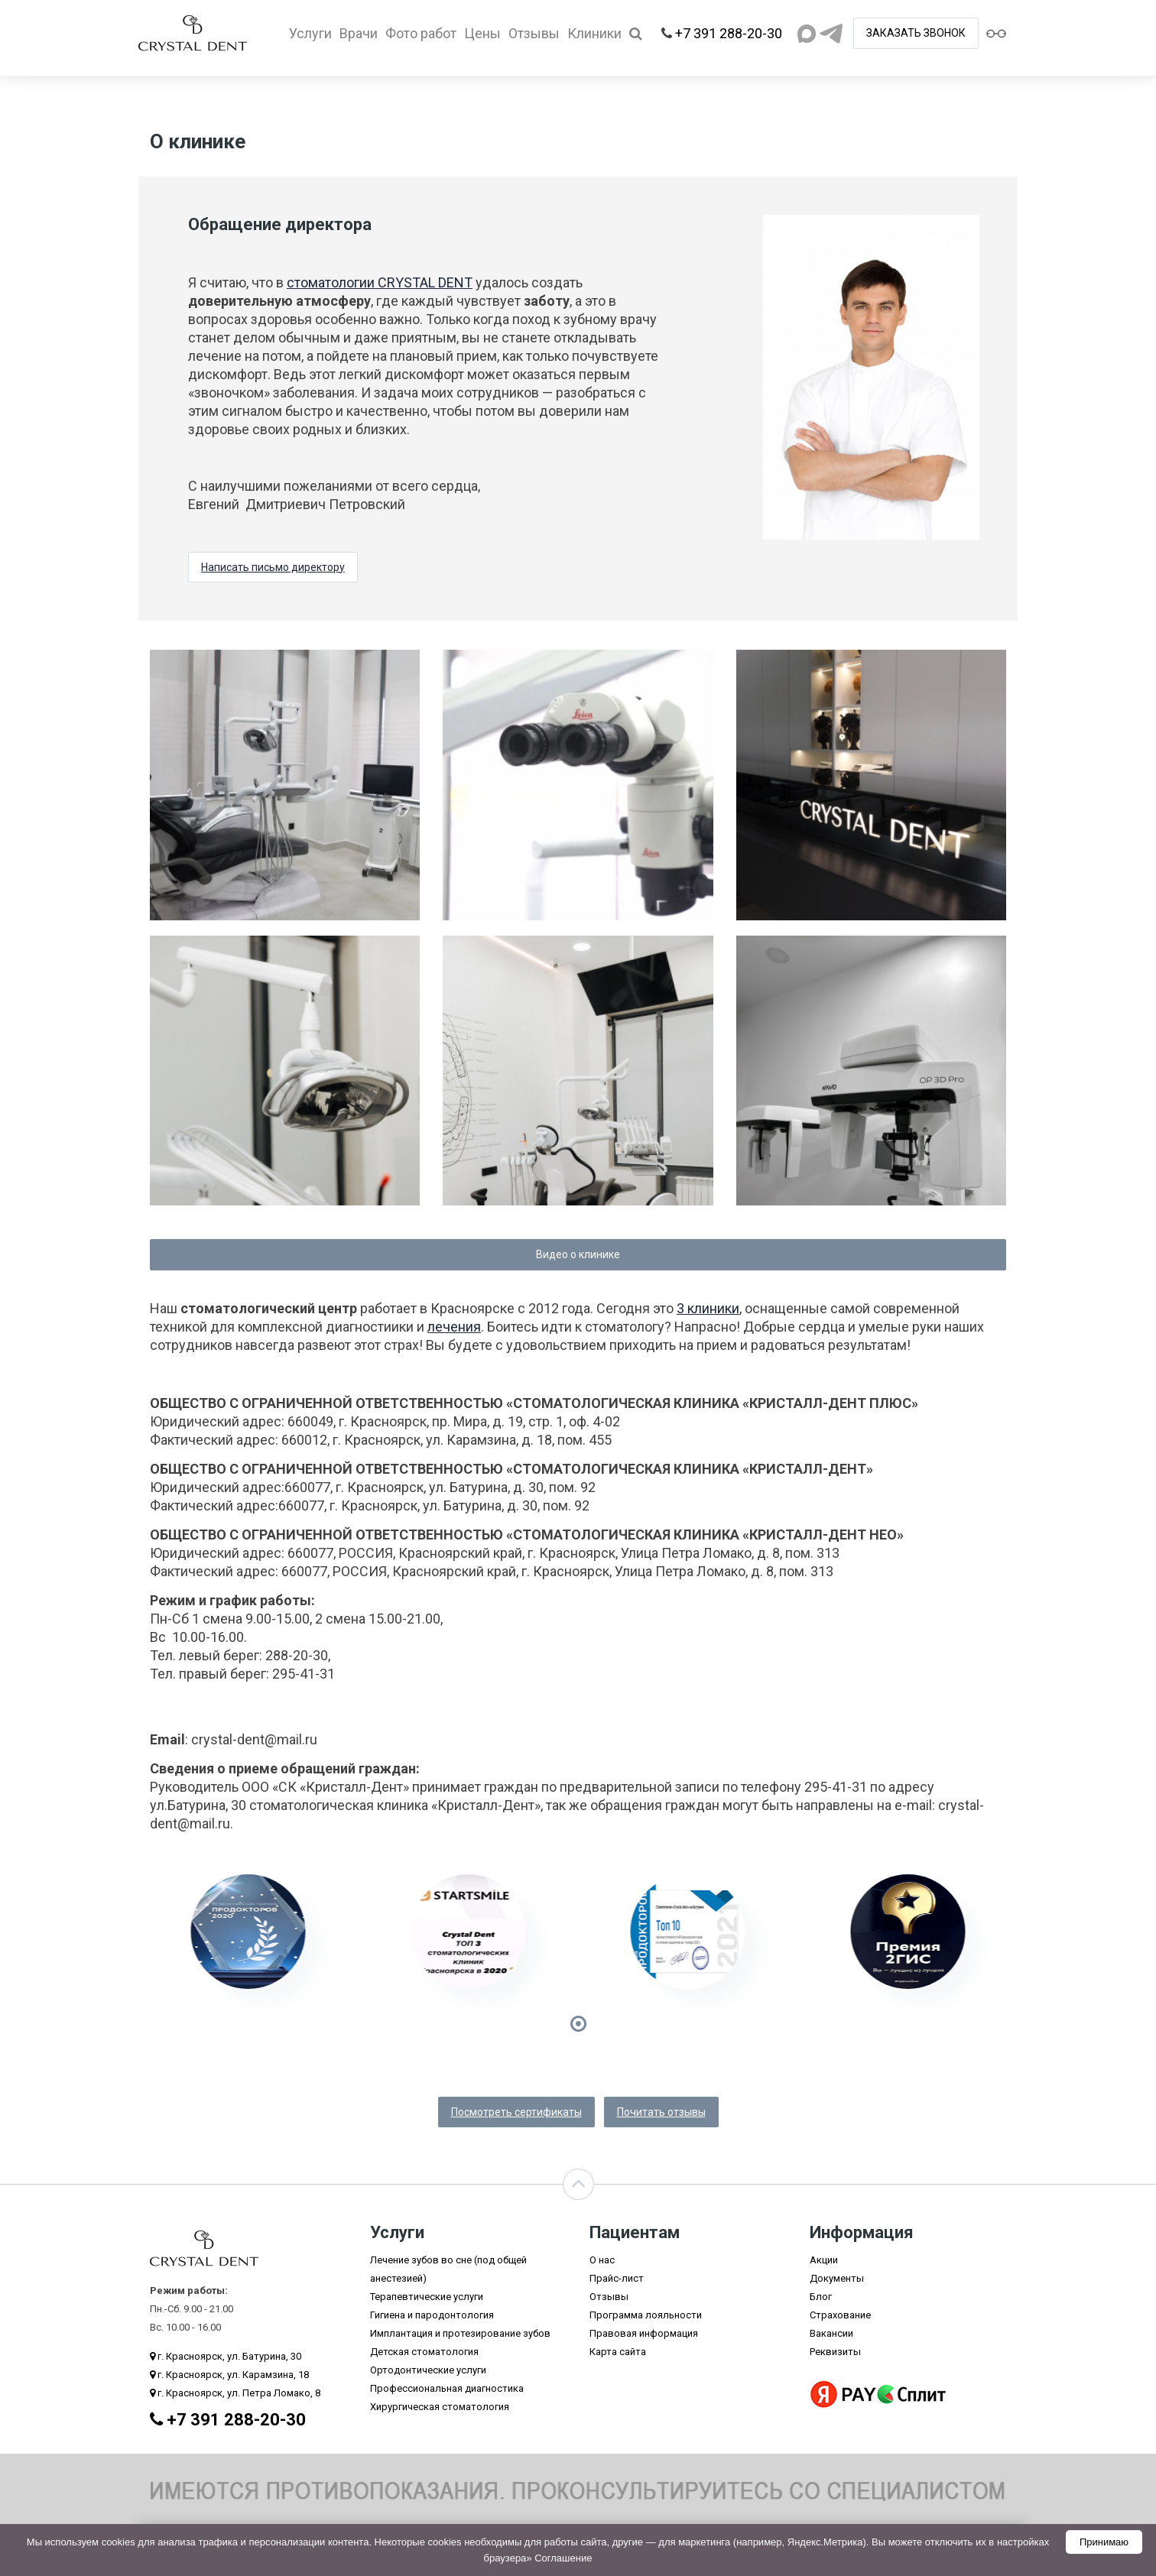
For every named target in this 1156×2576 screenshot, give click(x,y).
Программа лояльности (645, 2315)
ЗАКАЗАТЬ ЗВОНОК (916, 33)
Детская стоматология (424, 2351)
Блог (821, 2296)
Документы (837, 2278)
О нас (602, 2260)
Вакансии (831, 2333)
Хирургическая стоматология (439, 2406)
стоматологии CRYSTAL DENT (379, 282)
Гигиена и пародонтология (432, 2315)
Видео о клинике (578, 1254)
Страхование (840, 2315)
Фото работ (420, 33)
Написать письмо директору (273, 567)
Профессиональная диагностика (447, 2388)
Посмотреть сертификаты (516, 2112)
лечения (454, 1327)
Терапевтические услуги (426, 2296)
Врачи (358, 33)
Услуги (310, 33)
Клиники (594, 33)
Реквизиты (835, 2351)
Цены (482, 33)
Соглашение (563, 2558)
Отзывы (534, 33)
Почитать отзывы (661, 2112)
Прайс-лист (616, 2278)
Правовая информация (643, 2333)
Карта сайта (617, 2351)
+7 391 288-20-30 (728, 33)
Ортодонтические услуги (428, 2370)
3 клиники (708, 1308)
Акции (824, 2260)
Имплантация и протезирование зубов (460, 2333)
